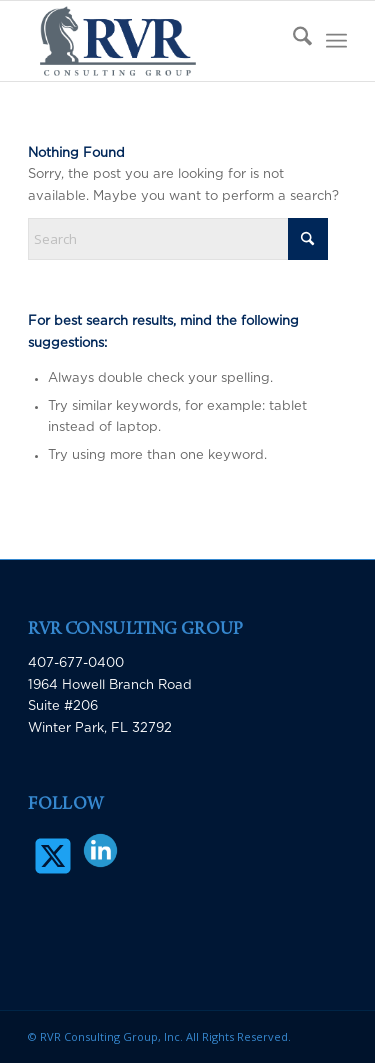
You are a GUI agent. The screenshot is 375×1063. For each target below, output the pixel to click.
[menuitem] (292, 41)
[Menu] (336, 41)
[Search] (292, 41)
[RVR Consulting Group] (155, 41)
